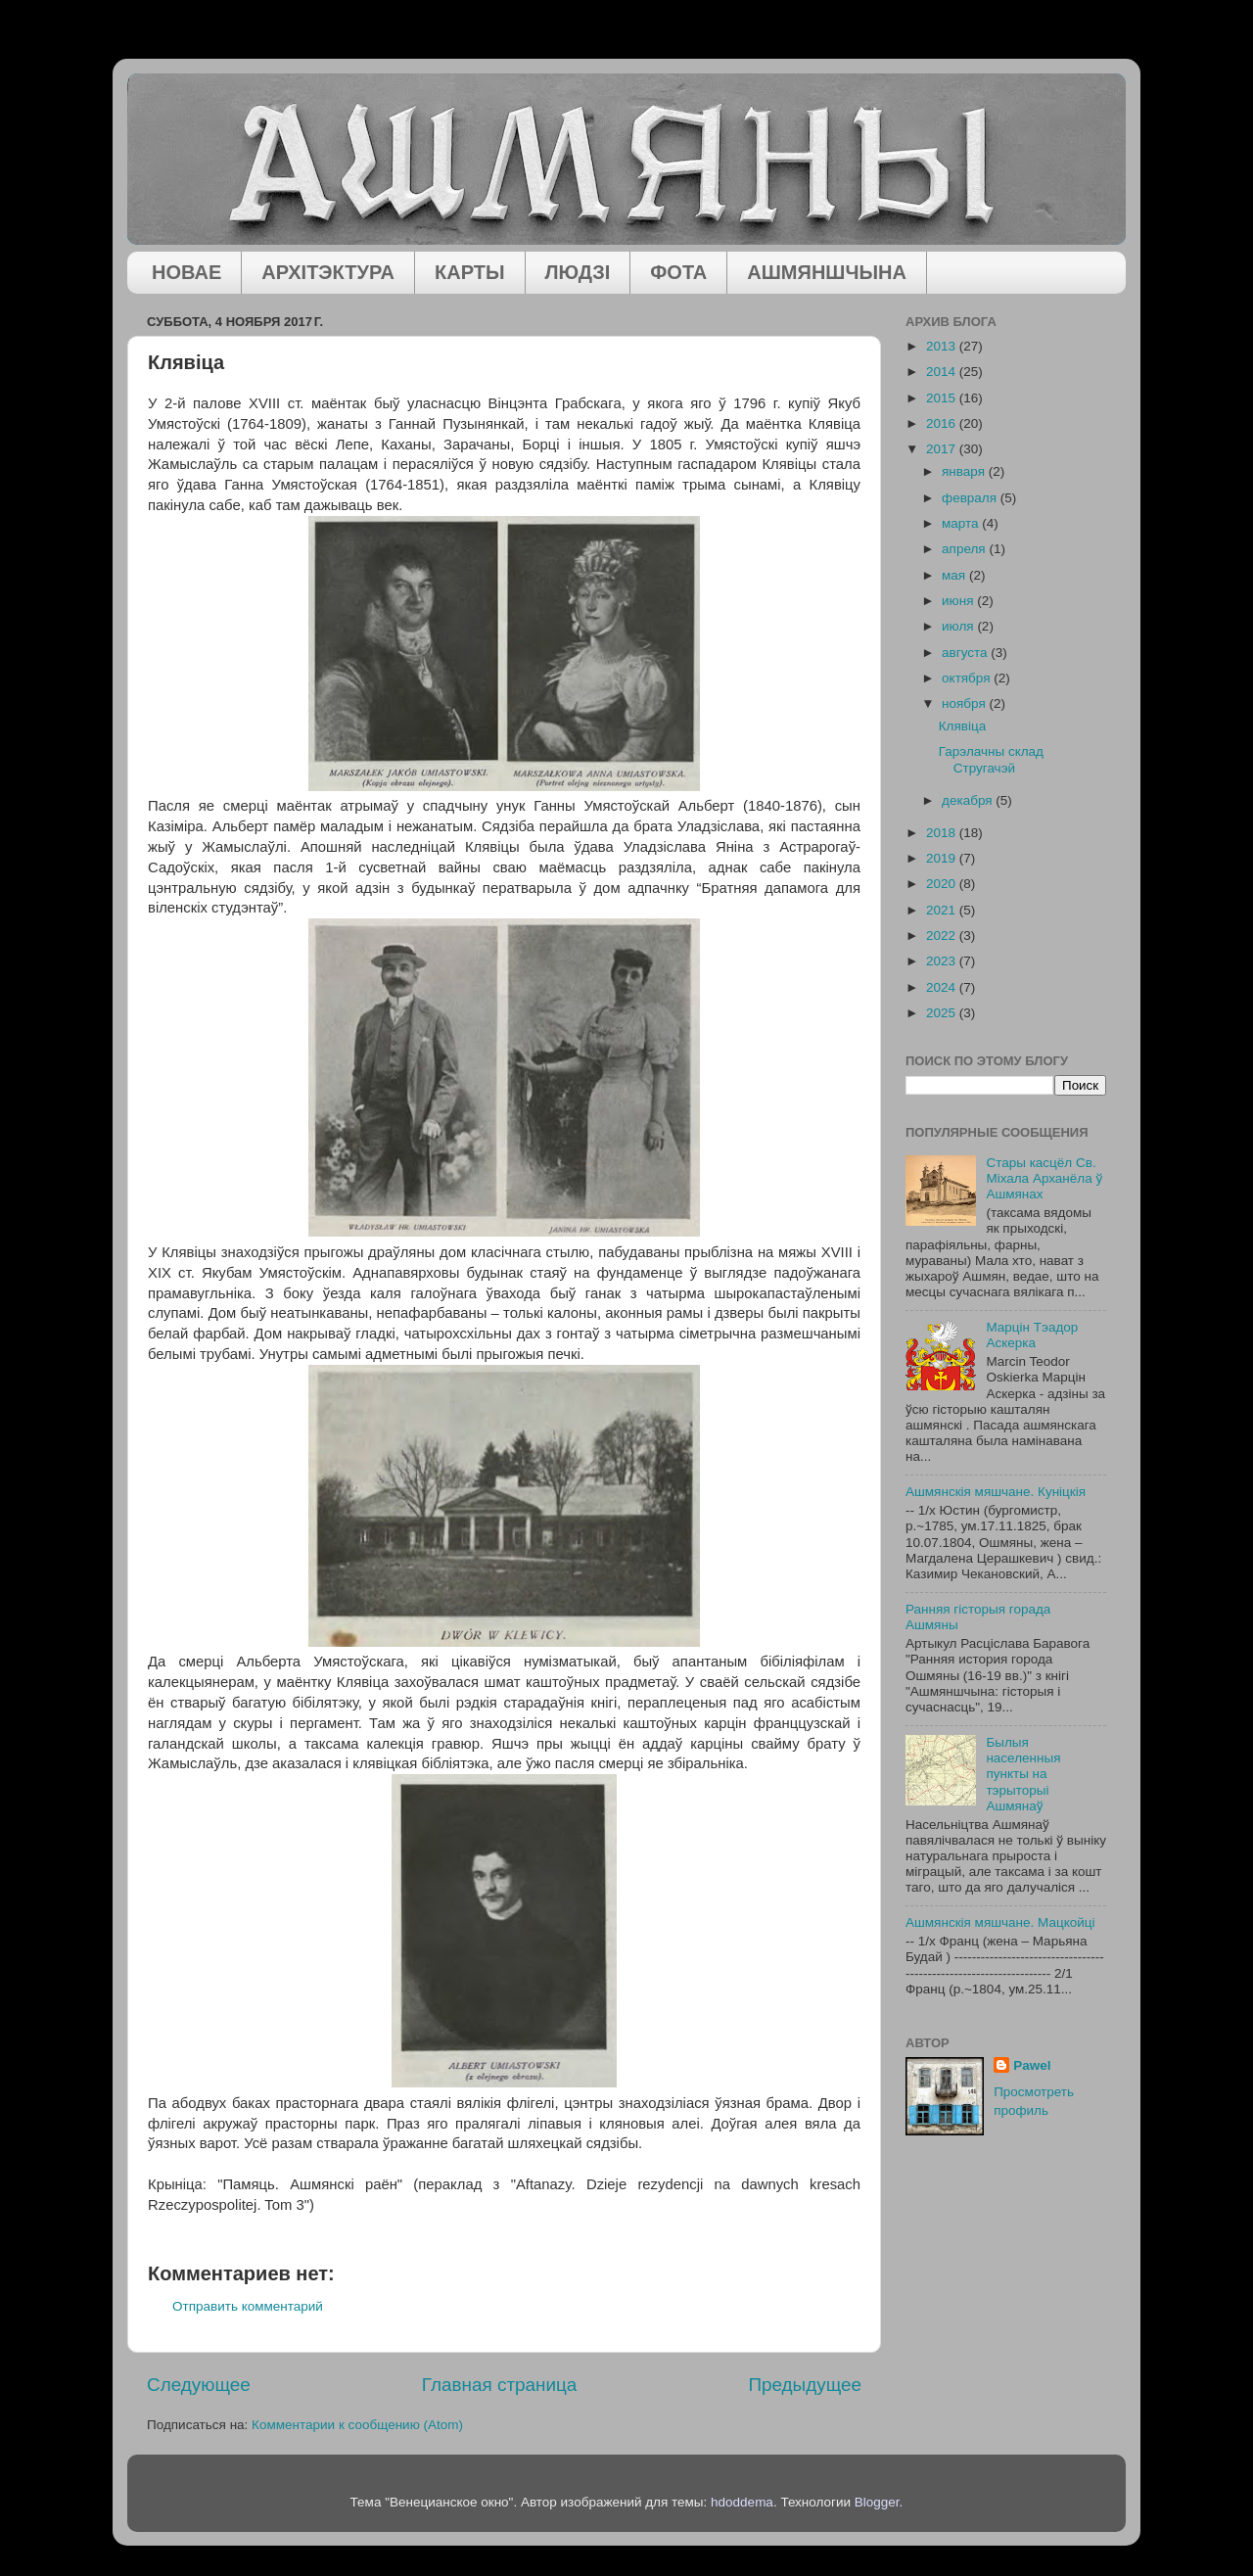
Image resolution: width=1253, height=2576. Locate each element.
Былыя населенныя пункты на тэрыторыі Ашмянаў (1023, 1774)
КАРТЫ (470, 272)
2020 (942, 883)
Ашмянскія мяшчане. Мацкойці (1000, 1922)
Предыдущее (804, 2384)
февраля (971, 498)
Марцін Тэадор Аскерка (1032, 1335)
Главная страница (500, 2384)
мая (955, 575)
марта (962, 523)
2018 (942, 832)
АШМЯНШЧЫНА (826, 272)
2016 (942, 423)
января (965, 471)
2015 (942, 398)
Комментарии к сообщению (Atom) (357, 2424)
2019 (942, 858)
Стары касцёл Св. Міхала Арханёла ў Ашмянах (1044, 1178)
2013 (942, 346)
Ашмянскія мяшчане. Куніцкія (995, 1491)
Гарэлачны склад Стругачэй (991, 759)
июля (959, 626)
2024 (942, 987)
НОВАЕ (186, 272)
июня (959, 600)
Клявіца (962, 726)
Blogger (877, 2502)
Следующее (199, 2384)
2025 (942, 1013)
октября (968, 678)
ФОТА (678, 272)
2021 (942, 910)
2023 (942, 961)
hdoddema (742, 2502)
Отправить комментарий (247, 2306)
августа (966, 652)
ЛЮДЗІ (578, 272)
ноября (965, 703)
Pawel (1031, 2065)
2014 (942, 371)
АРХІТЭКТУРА (327, 272)
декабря (969, 800)
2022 (942, 935)
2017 (942, 449)
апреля (965, 548)
